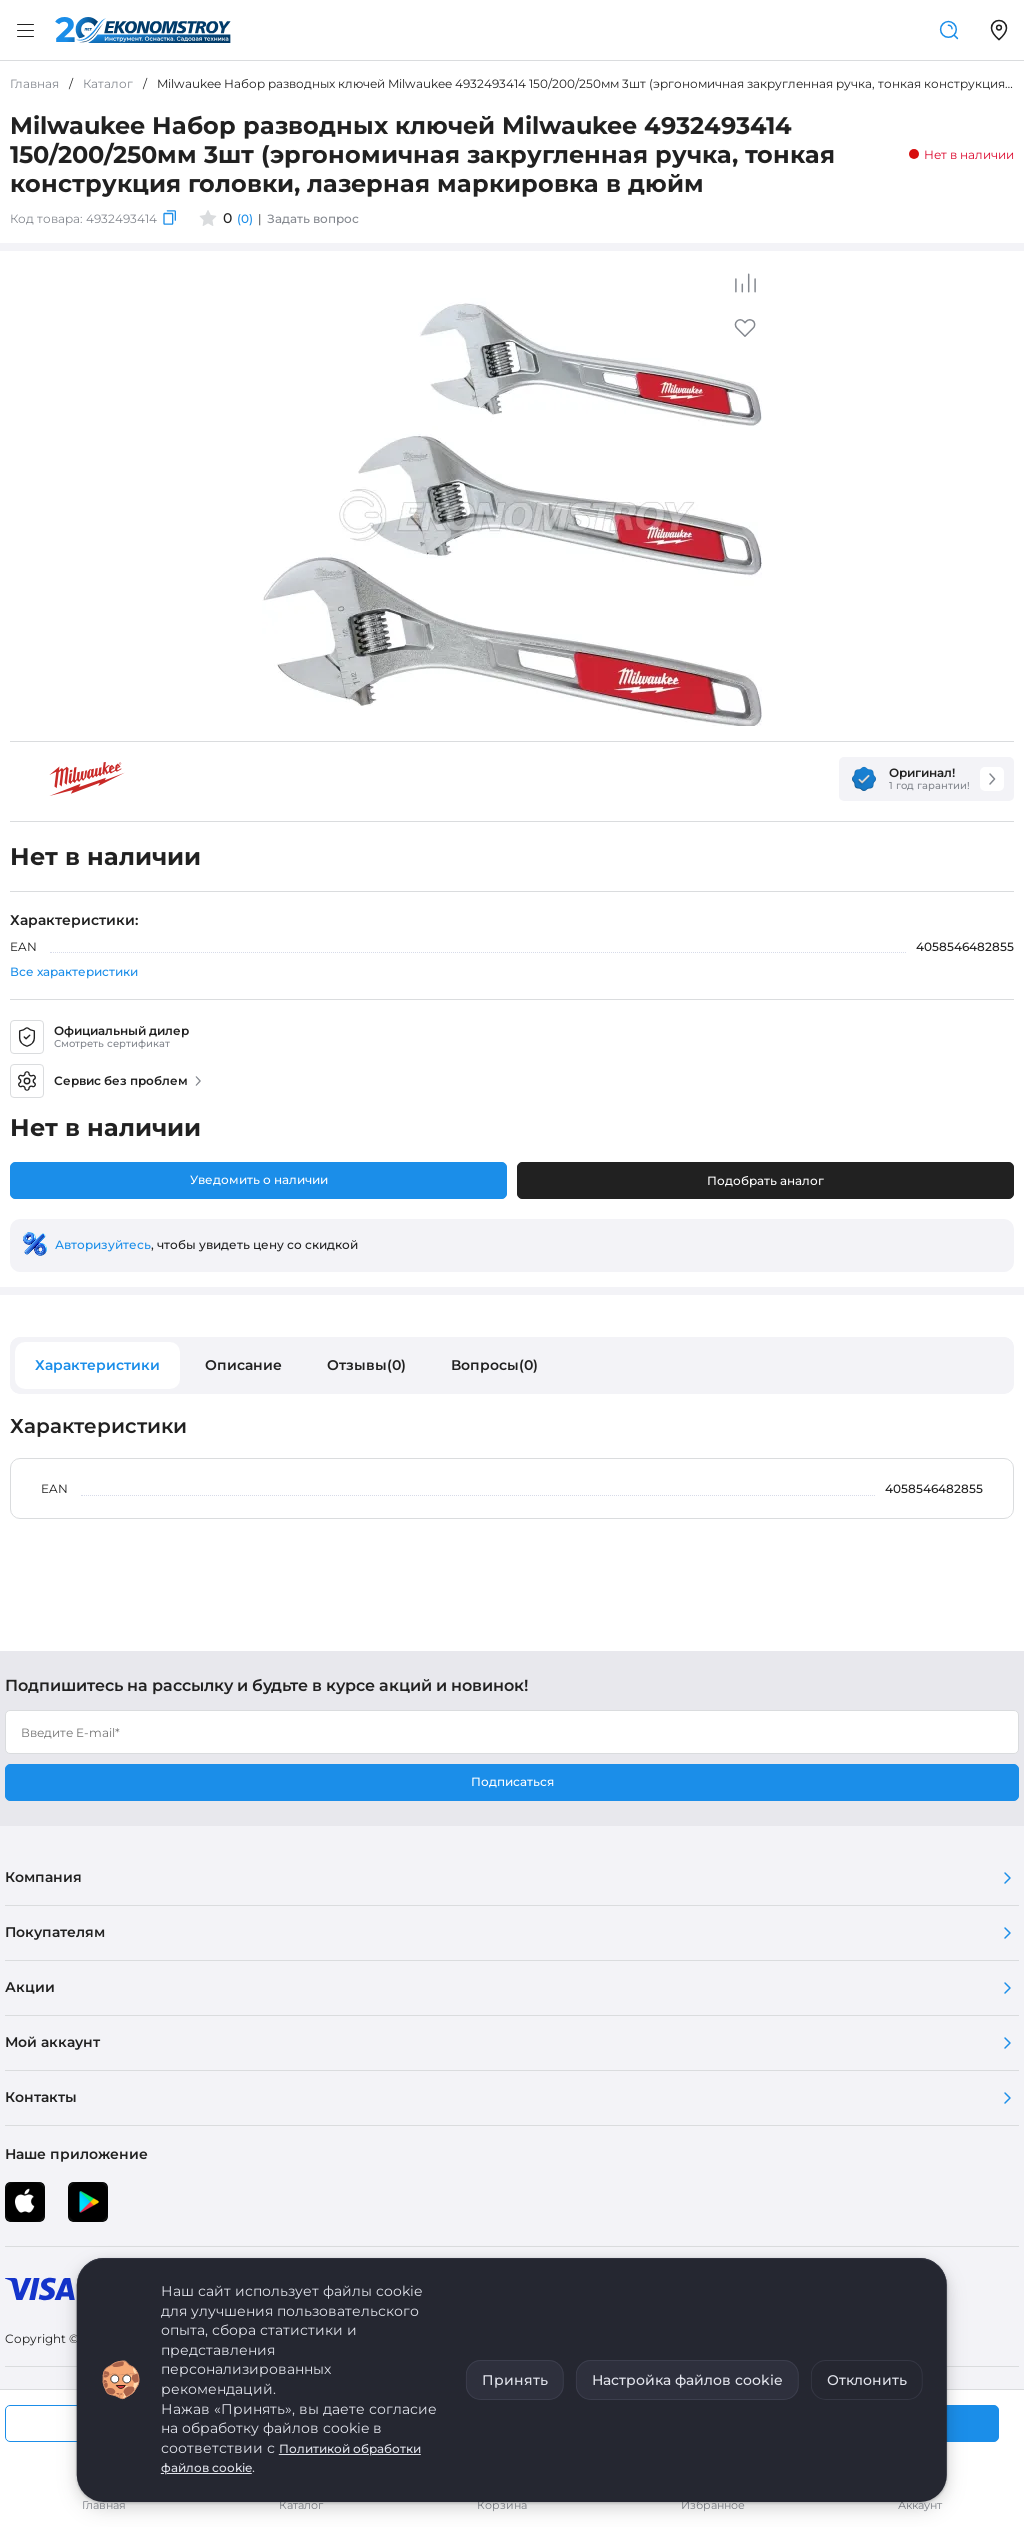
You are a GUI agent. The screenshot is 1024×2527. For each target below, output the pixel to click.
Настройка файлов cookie (687, 2380)
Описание (243, 1365)
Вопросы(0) (494, 1365)
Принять (515, 2380)
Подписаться (512, 1781)
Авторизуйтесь (103, 1244)
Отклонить (867, 2380)
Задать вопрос (313, 218)
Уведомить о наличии (259, 1179)
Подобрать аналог (765, 1180)
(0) (245, 218)
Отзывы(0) (366, 1365)
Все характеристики (74, 971)
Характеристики (97, 1365)
